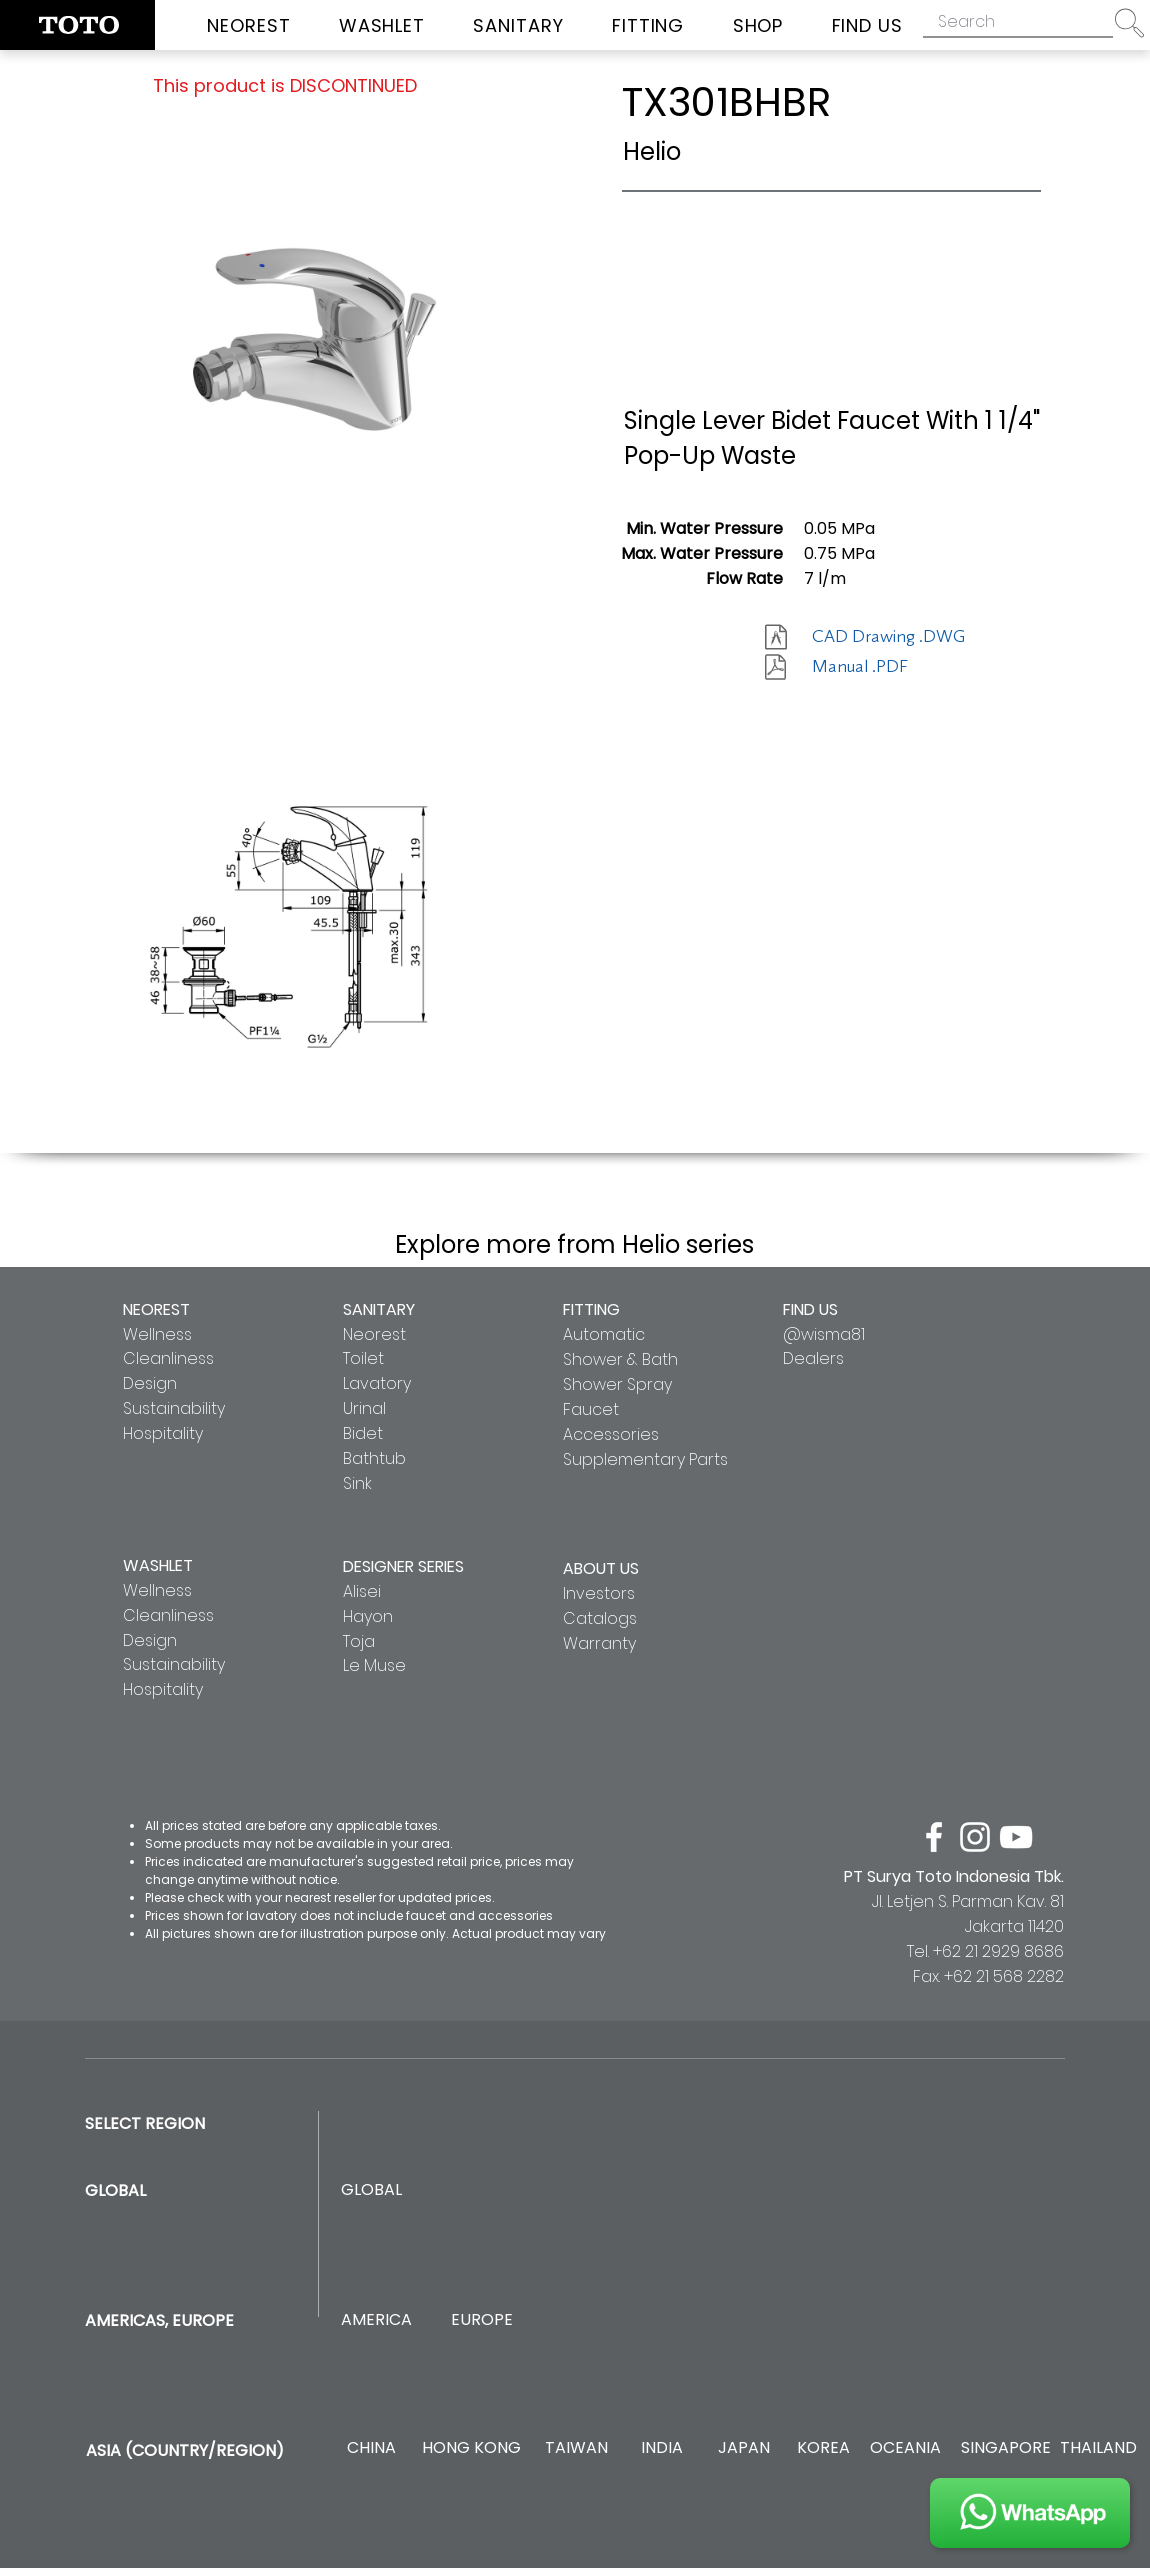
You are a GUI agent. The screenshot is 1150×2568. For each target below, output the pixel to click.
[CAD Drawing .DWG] (888, 637)
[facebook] (934, 1837)
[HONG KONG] (471, 2448)
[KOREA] (823, 2448)
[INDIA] (661, 2448)
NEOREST (156, 1309)
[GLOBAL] (371, 2190)
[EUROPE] (481, 2320)
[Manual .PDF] (883, 667)
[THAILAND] (1098, 2448)
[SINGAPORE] (1006, 2448)
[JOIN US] (1030, 2513)
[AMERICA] (376, 2320)
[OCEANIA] (905, 2448)
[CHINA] (371, 2448)
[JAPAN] (743, 2448)
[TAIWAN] (576, 2448)
